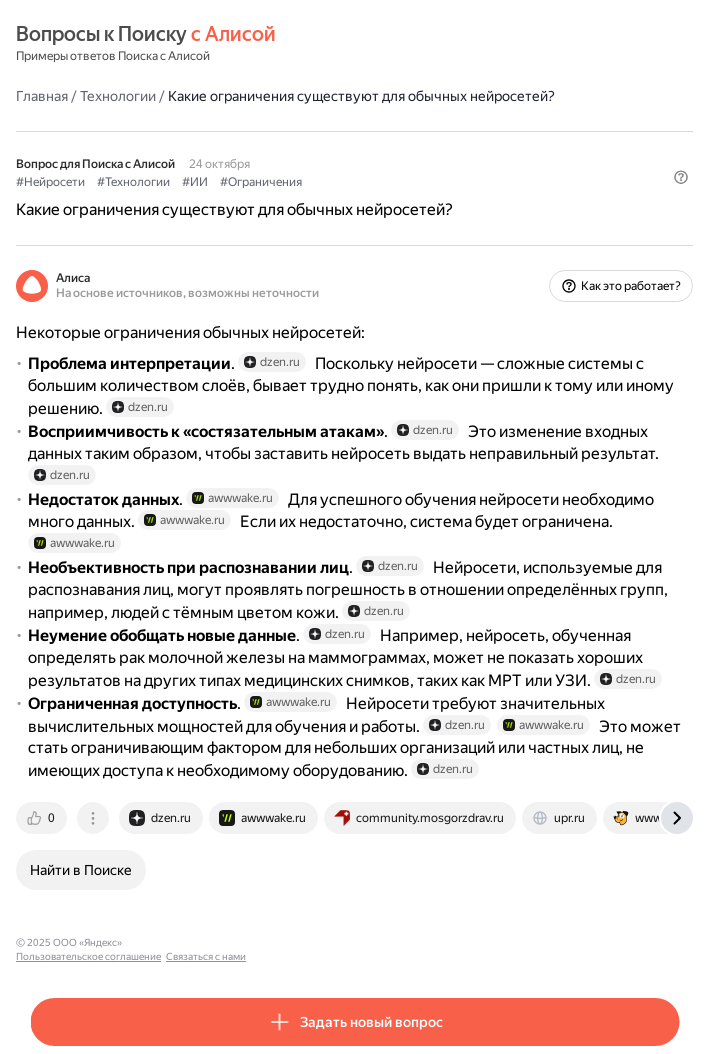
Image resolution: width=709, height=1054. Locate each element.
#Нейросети (50, 182)
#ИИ (195, 182)
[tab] (43, 818)
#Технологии (133, 182)
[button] (681, 177)
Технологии (118, 96)
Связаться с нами (321, 942)
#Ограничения (261, 182)
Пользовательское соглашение (203, 942)
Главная (42, 96)
